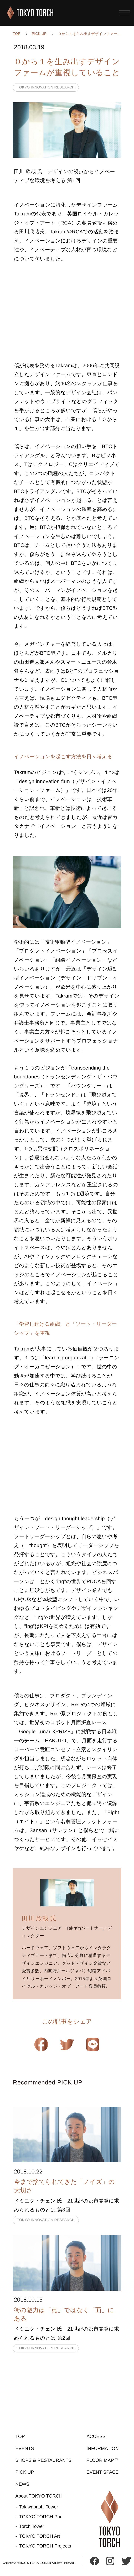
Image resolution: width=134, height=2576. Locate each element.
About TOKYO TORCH (38, 2496)
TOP (16, 34)
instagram (110, 2561)
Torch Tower (31, 2526)
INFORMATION (103, 2448)
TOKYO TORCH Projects (45, 2546)
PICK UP (39, 34)
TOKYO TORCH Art (39, 2536)
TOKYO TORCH (30, 12)
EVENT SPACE (103, 2472)
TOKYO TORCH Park (41, 2516)
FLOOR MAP (100, 2460)
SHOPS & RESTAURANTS (43, 2460)
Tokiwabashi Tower (38, 2507)
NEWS (22, 2484)
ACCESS (96, 2436)
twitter (126, 2561)
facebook (94, 2561)
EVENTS (24, 2448)
